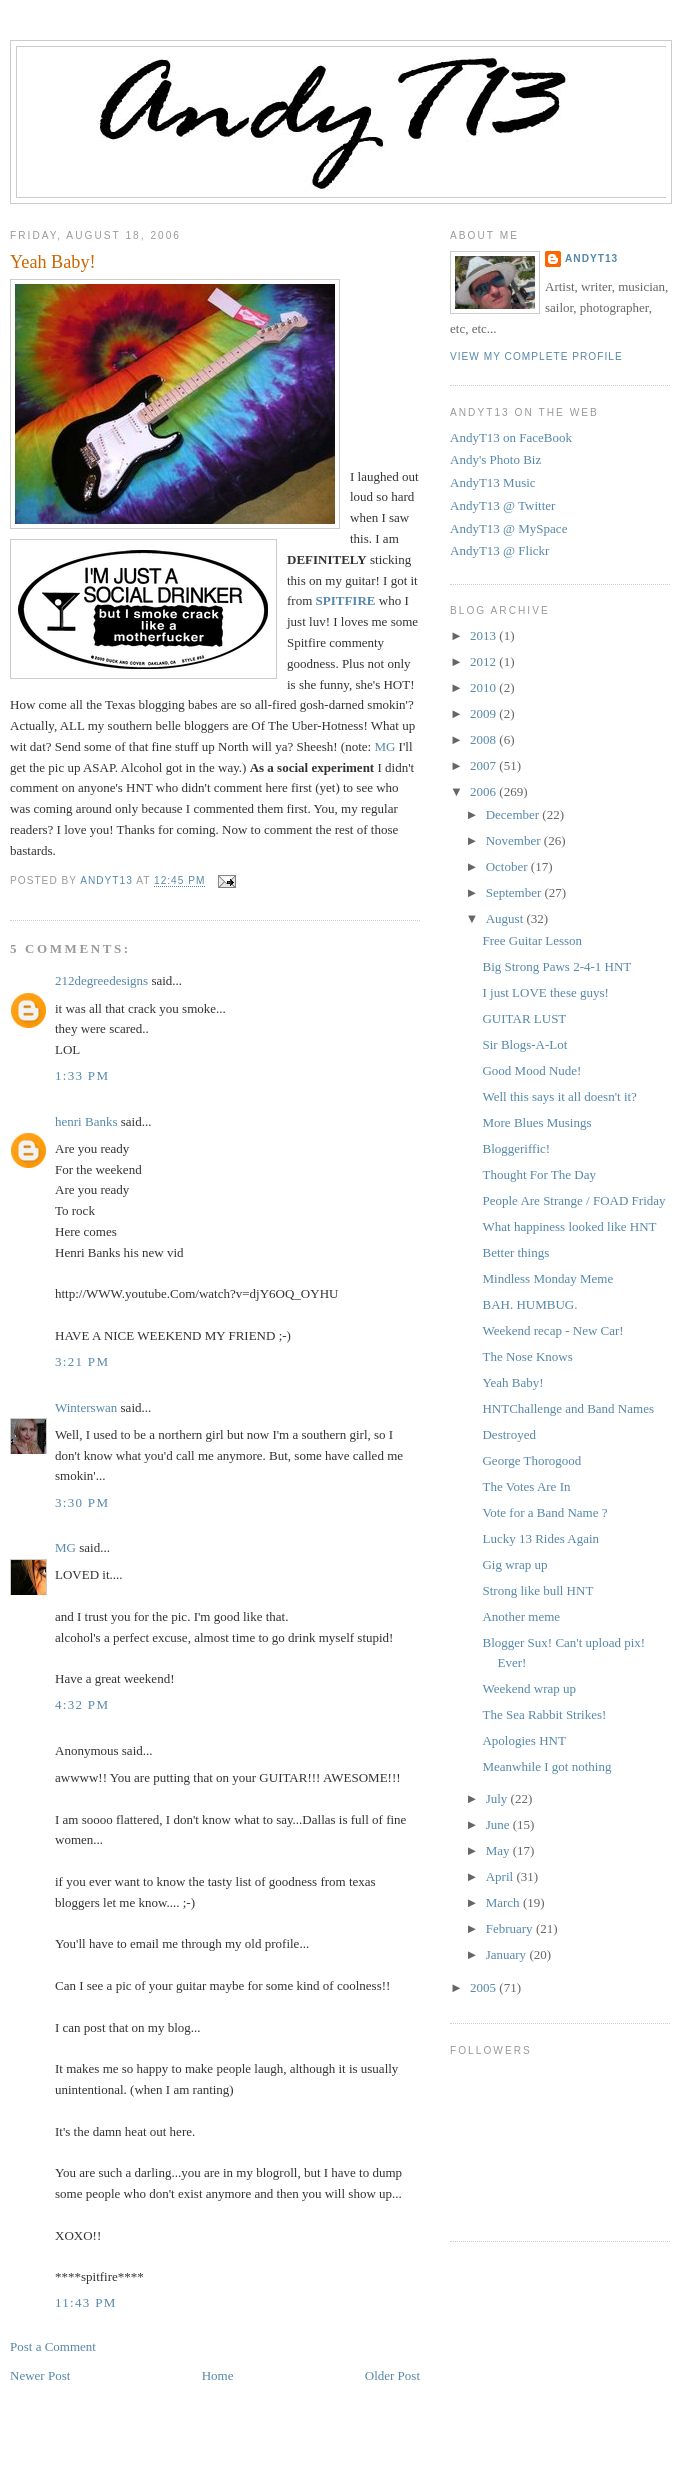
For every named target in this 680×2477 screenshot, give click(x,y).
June (499, 1824)
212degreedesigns (101, 980)
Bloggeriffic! (516, 1148)
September (515, 892)
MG (384, 746)
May (499, 1850)
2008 (484, 739)
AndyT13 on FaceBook (511, 437)
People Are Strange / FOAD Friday (573, 1200)
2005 (484, 1987)
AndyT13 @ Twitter (502, 505)
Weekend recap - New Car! (552, 1330)
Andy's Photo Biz (495, 459)
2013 (484, 635)
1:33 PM (82, 1075)
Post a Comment (53, 2346)
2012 (484, 661)
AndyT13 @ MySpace (508, 528)
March (504, 1902)
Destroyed (508, 1434)
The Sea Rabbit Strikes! (544, 1714)
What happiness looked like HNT (569, 1226)
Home (218, 2375)
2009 (484, 713)
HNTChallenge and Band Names (567, 1408)
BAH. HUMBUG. (529, 1304)
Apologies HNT (523, 1740)
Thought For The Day (539, 1174)
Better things (515, 1252)
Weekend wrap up (529, 1688)
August (506, 918)
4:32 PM (82, 1704)
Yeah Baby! (512, 1382)
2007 (484, 765)
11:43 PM (86, 2302)
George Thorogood (531, 1460)
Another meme (521, 1616)
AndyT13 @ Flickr (499, 550)
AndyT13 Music (493, 482)
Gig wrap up (514, 1564)
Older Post (392, 2375)
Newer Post (40, 2375)
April (501, 1876)
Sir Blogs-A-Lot (524, 1044)
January (508, 1954)
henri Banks (86, 1121)
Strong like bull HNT (537, 1590)
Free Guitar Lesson (532, 940)
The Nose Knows (527, 1356)
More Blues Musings (536, 1122)
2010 (484, 687)
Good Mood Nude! (531, 1070)
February (511, 1928)
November (515, 840)
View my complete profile (536, 356)
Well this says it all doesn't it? (559, 1096)
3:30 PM (82, 1502)
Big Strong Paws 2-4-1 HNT (556, 966)
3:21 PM (82, 1361)
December (514, 814)
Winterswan (86, 1407)
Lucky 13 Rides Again (540, 1538)
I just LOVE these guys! (545, 992)
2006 (484, 791)
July (498, 1798)
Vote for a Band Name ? (544, 1512)
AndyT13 (591, 258)
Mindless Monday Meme (547, 1278)
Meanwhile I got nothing (546, 1766)
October (508, 866)
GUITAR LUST (524, 1018)
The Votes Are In (526, 1486)
